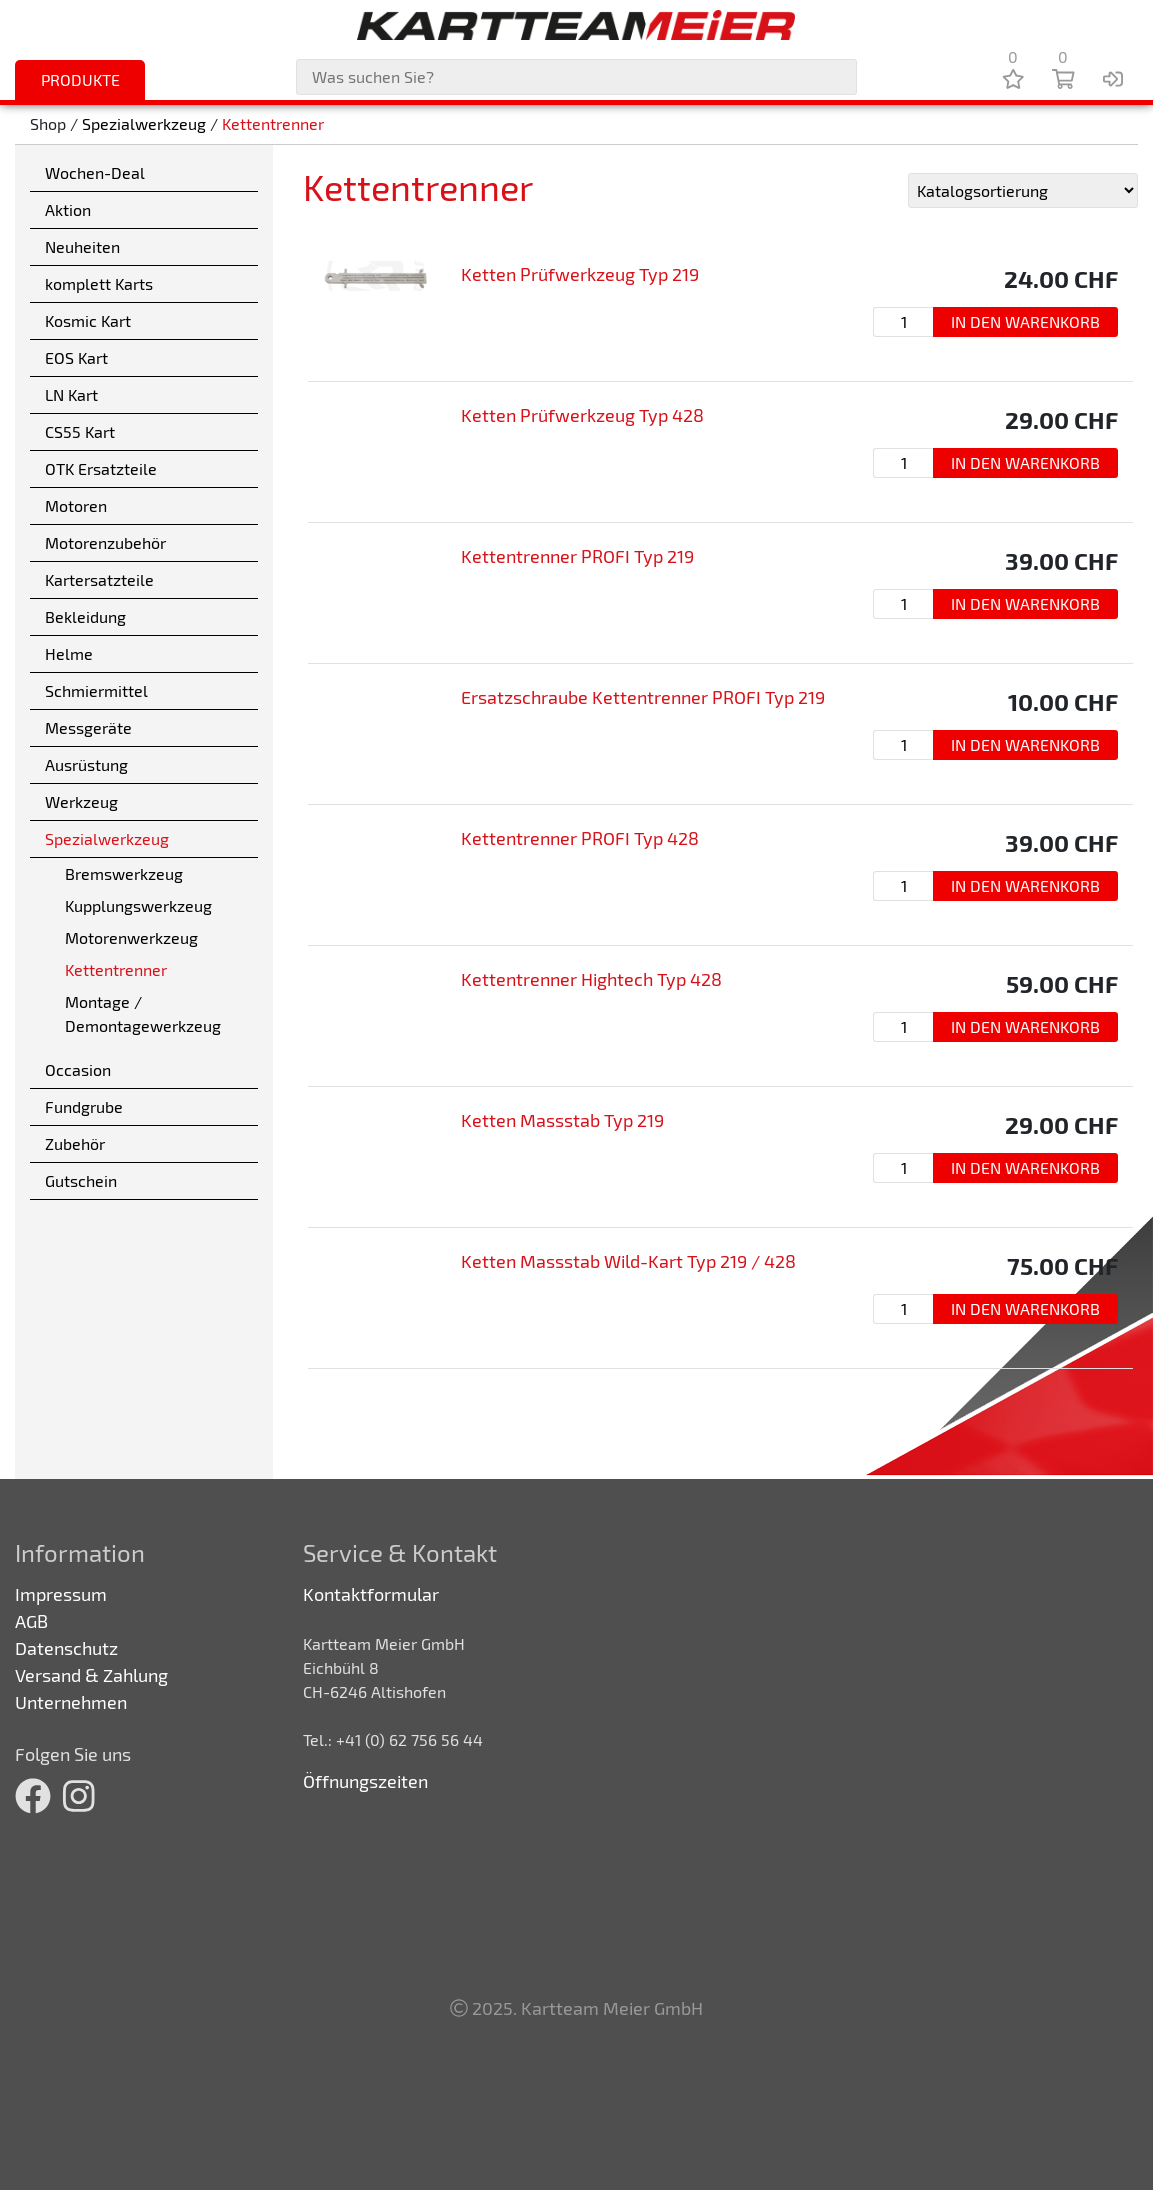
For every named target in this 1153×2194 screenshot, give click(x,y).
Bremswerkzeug (124, 873)
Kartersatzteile (99, 579)
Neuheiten (82, 246)
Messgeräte (88, 727)
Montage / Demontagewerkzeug (143, 1013)
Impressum (61, 1594)
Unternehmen (71, 1702)
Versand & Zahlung (91, 1675)
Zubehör (75, 1143)
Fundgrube (84, 1106)
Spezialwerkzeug (144, 124)
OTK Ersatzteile (101, 468)
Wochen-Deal (95, 172)
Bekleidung (85, 616)
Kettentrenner (273, 124)
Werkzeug (81, 801)
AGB (31, 1621)
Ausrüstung (86, 764)
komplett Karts (99, 283)
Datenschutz (66, 1648)
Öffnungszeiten (365, 1781)
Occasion (78, 1069)
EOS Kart (76, 357)
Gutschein (81, 1180)
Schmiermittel (96, 690)
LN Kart (71, 394)
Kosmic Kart (88, 320)
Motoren (76, 505)
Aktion (68, 209)
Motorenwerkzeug (131, 937)
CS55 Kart (80, 431)
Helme (69, 653)
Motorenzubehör (105, 542)
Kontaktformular (371, 1594)
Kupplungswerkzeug (138, 905)
